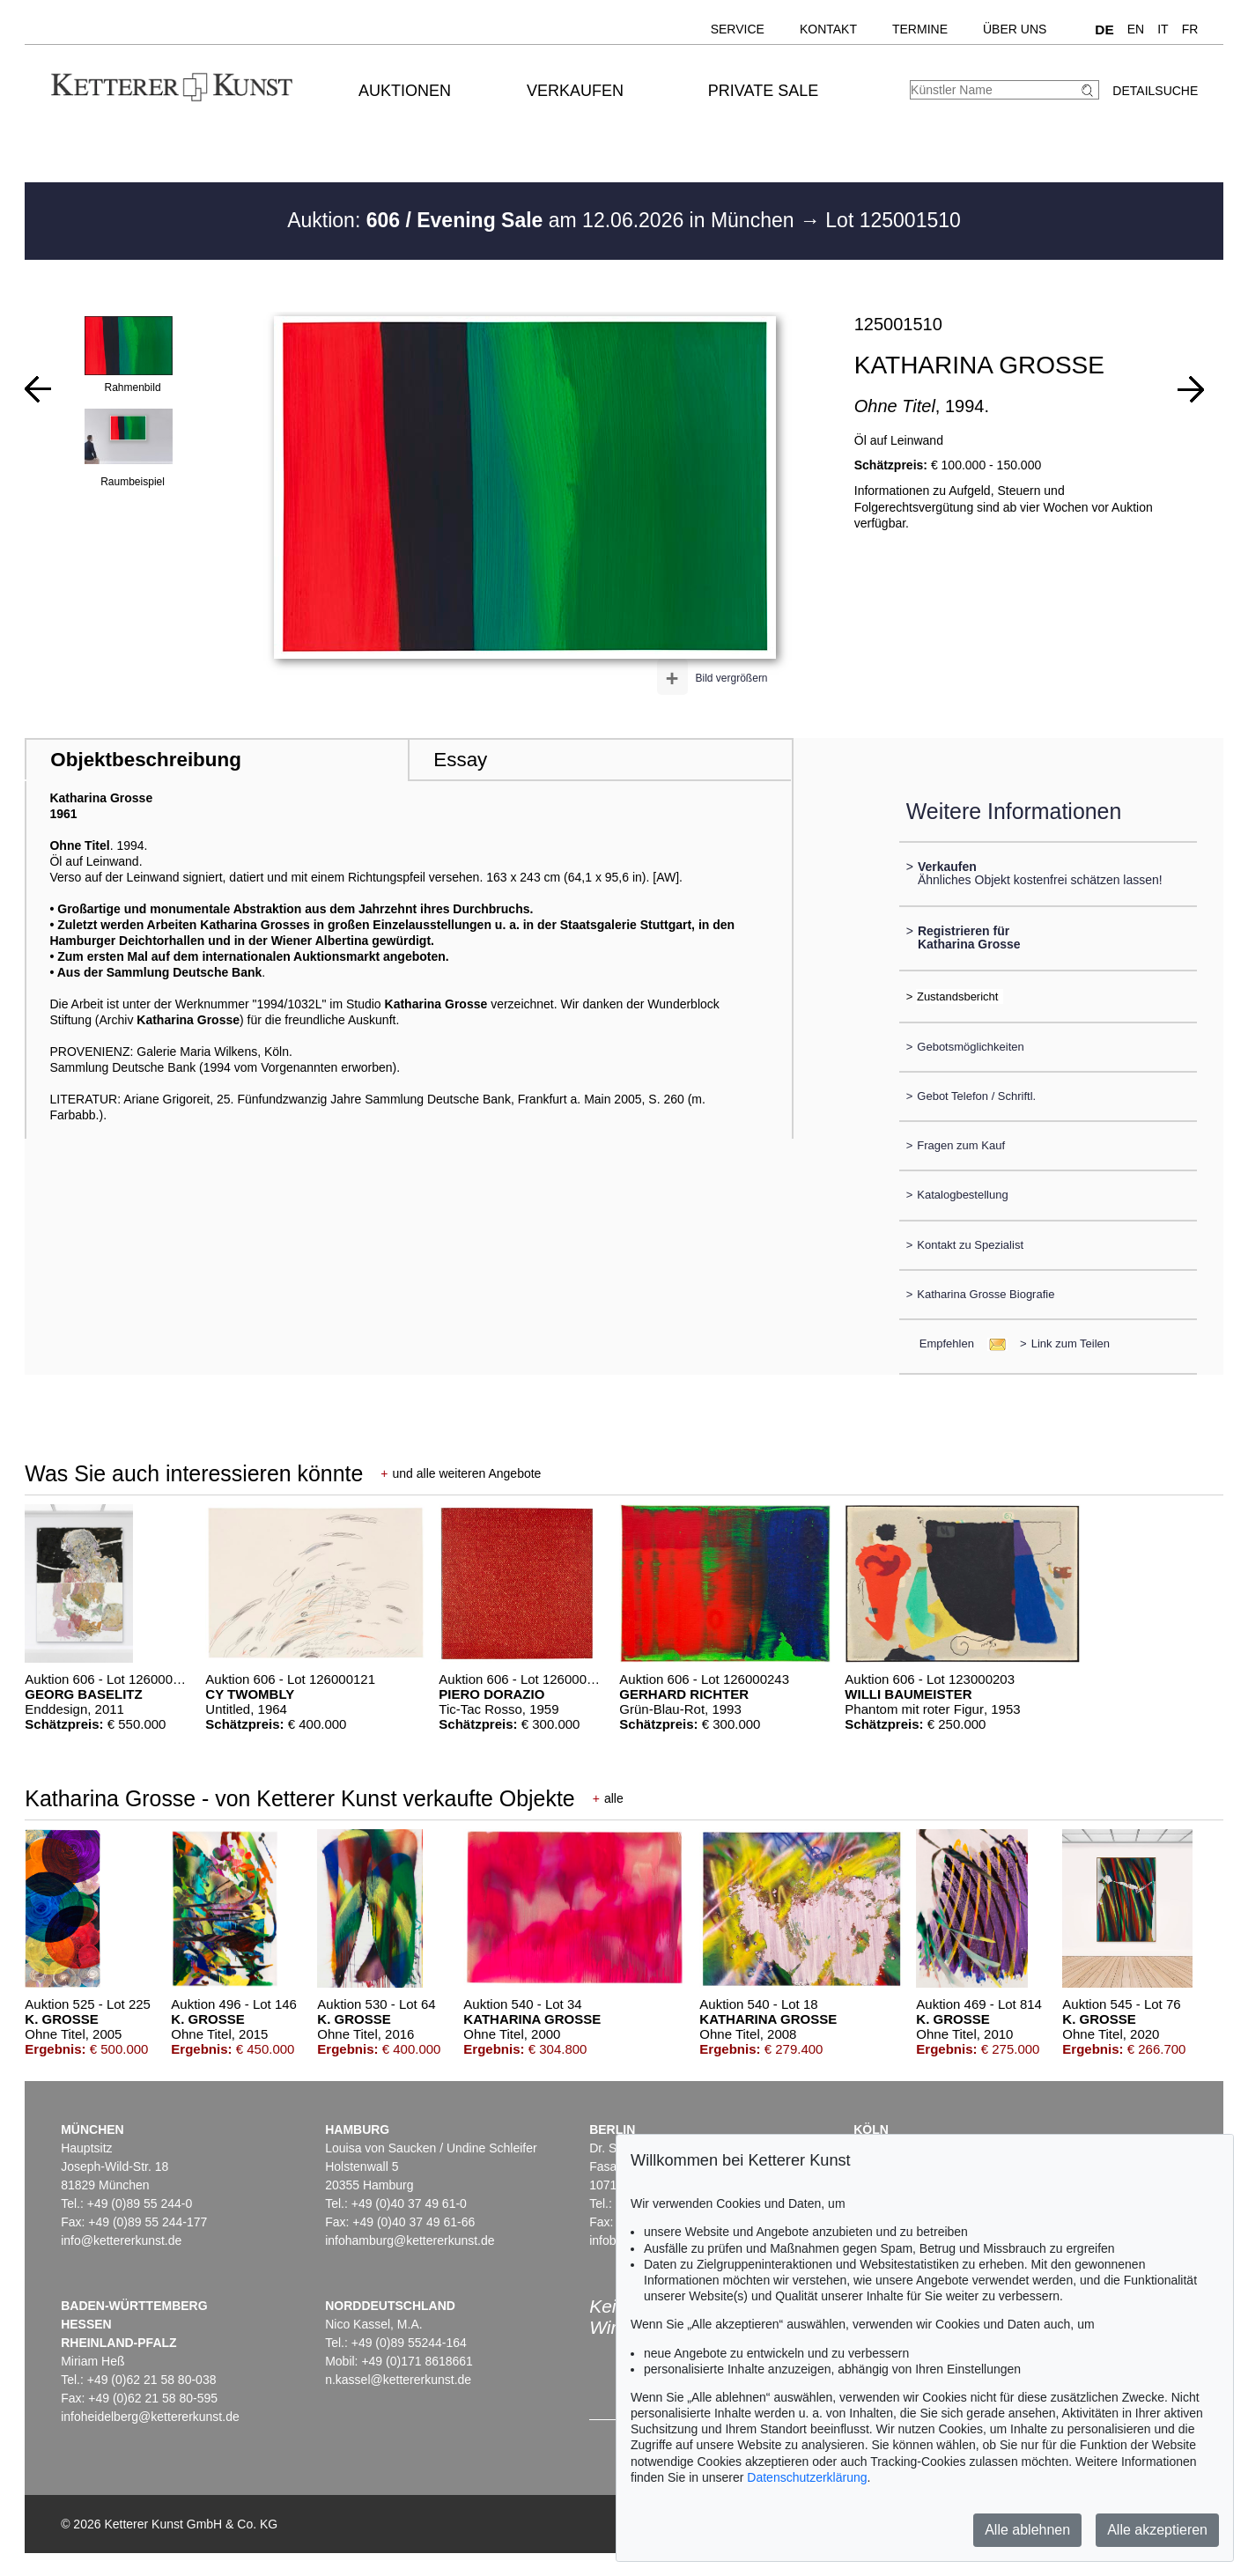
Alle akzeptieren (1157, 2529)
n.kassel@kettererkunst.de (398, 2380)
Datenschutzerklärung (807, 2477)
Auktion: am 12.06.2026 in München (543, 220)
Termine (920, 29)
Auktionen (404, 91)
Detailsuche (1155, 91)
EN (1135, 29)
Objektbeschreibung (145, 760)
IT (1162, 29)
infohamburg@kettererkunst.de (409, 2240)
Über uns (1014, 29)
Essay (460, 760)
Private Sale (763, 91)
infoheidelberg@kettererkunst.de (150, 2417)
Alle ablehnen (1027, 2529)
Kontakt (828, 29)
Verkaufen (575, 91)
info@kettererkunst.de (121, 2240)
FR (1190, 29)
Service (737, 29)
